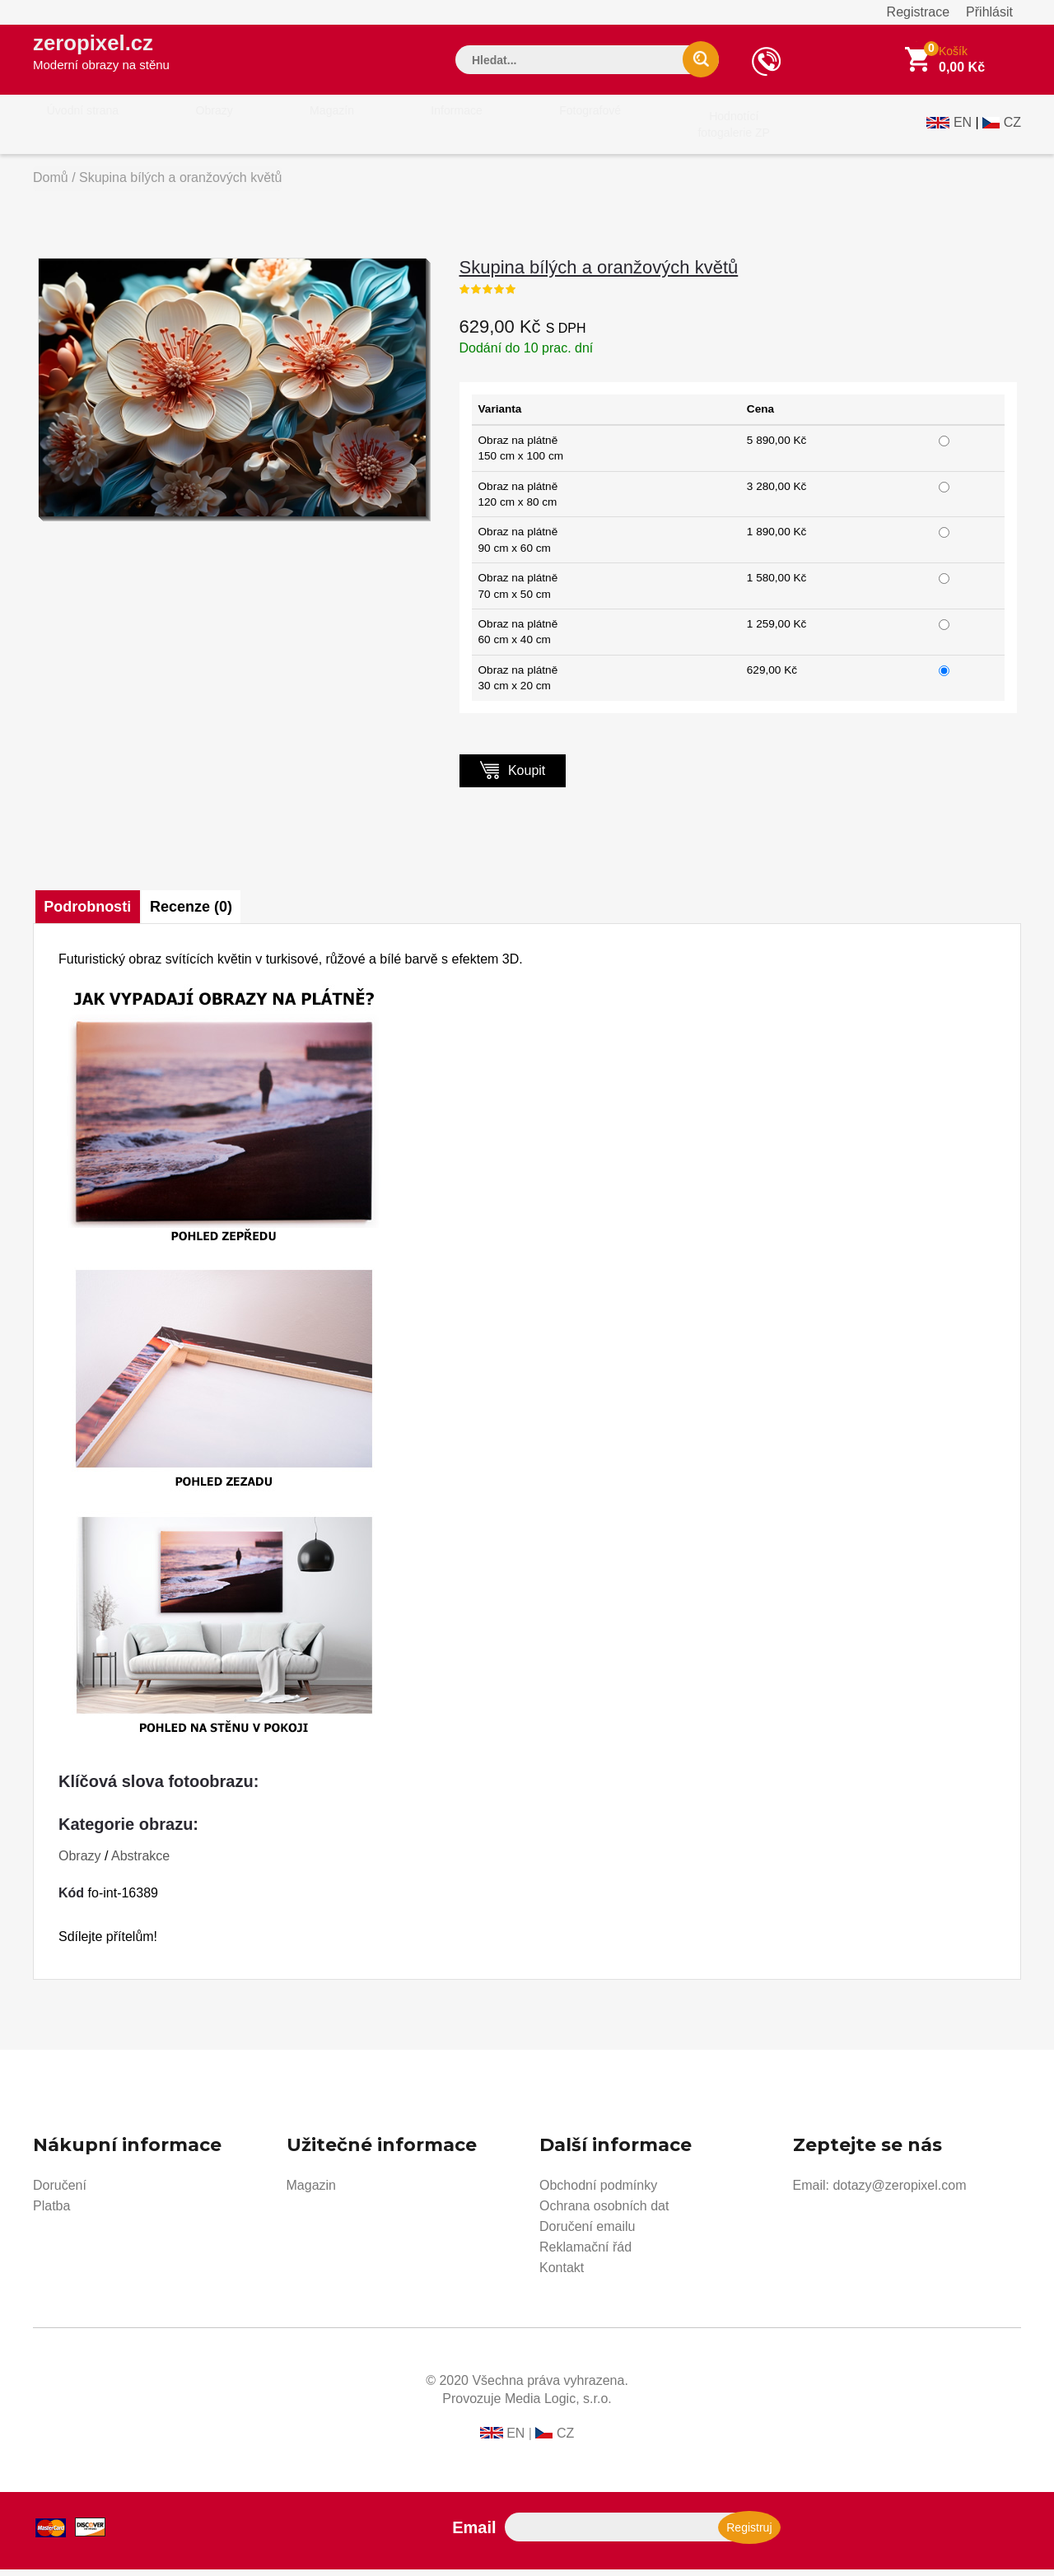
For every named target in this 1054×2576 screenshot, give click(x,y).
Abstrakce (140, 1862)
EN (963, 129)
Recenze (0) (200, 913)
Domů (50, 184)
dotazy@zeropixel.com (899, 2192)
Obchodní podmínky (598, 2192)
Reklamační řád (585, 2254)
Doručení (59, 2192)
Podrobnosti (89, 913)
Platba (51, 2212)
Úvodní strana (71, 131)
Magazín (272, 131)
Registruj (749, 2534)
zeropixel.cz (114, 58)
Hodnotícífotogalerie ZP (603, 130)
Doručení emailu (587, 2233)
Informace (372, 131)
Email (474, 2534)
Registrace (918, 12)
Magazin (311, 2192)
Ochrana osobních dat (604, 2212)
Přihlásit (989, 12)
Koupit (513, 776)
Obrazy (178, 131)
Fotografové (482, 131)
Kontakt (561, 2274)
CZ (1012, 129)
